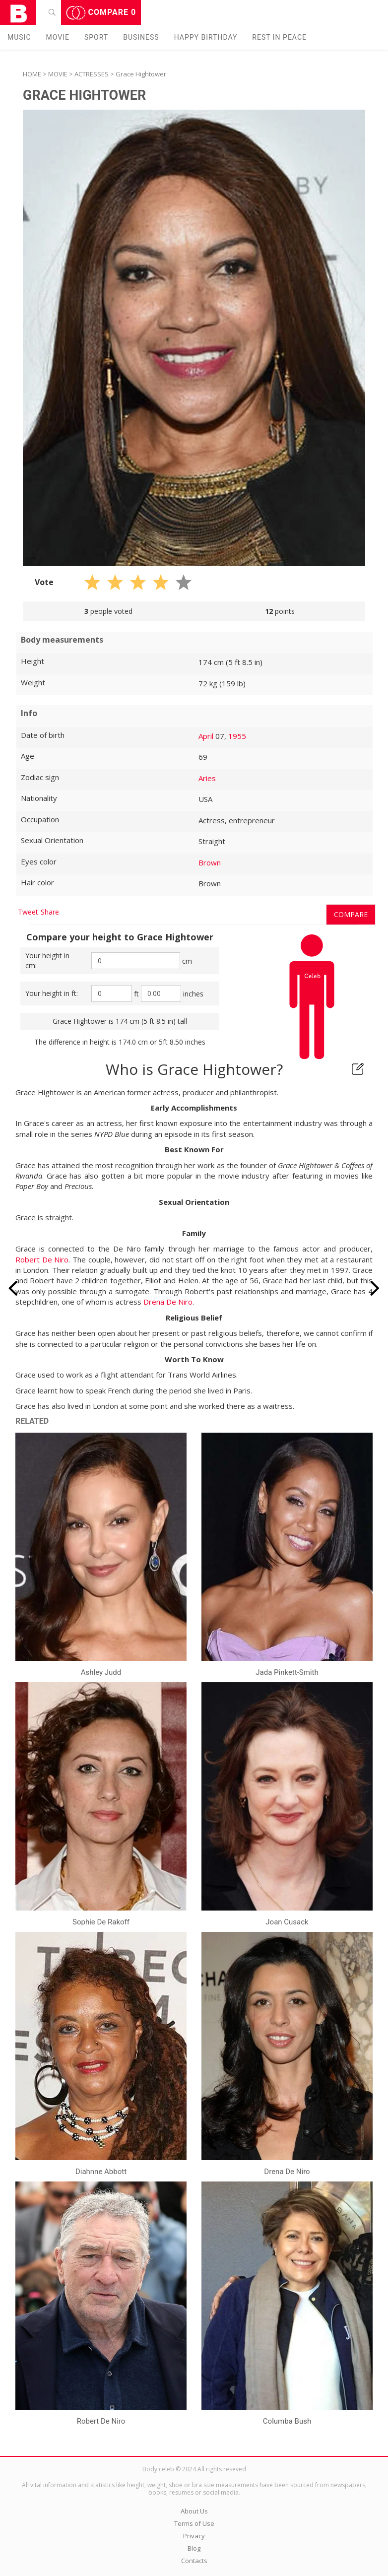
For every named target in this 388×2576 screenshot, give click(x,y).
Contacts (194, 2560)
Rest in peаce (279, 37)
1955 (237, 736)
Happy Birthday (206, 37)
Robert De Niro (41, 1259)
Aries (207, 778)
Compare (101, 12)
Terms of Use (194, 2523)
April (205, 736)
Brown (209, 862)
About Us (194, 2511)
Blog (194, 2548)
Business (141, 37)
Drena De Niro (168, 1302)
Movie (57, 37)
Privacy (194, 2535)
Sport (96, 37)
